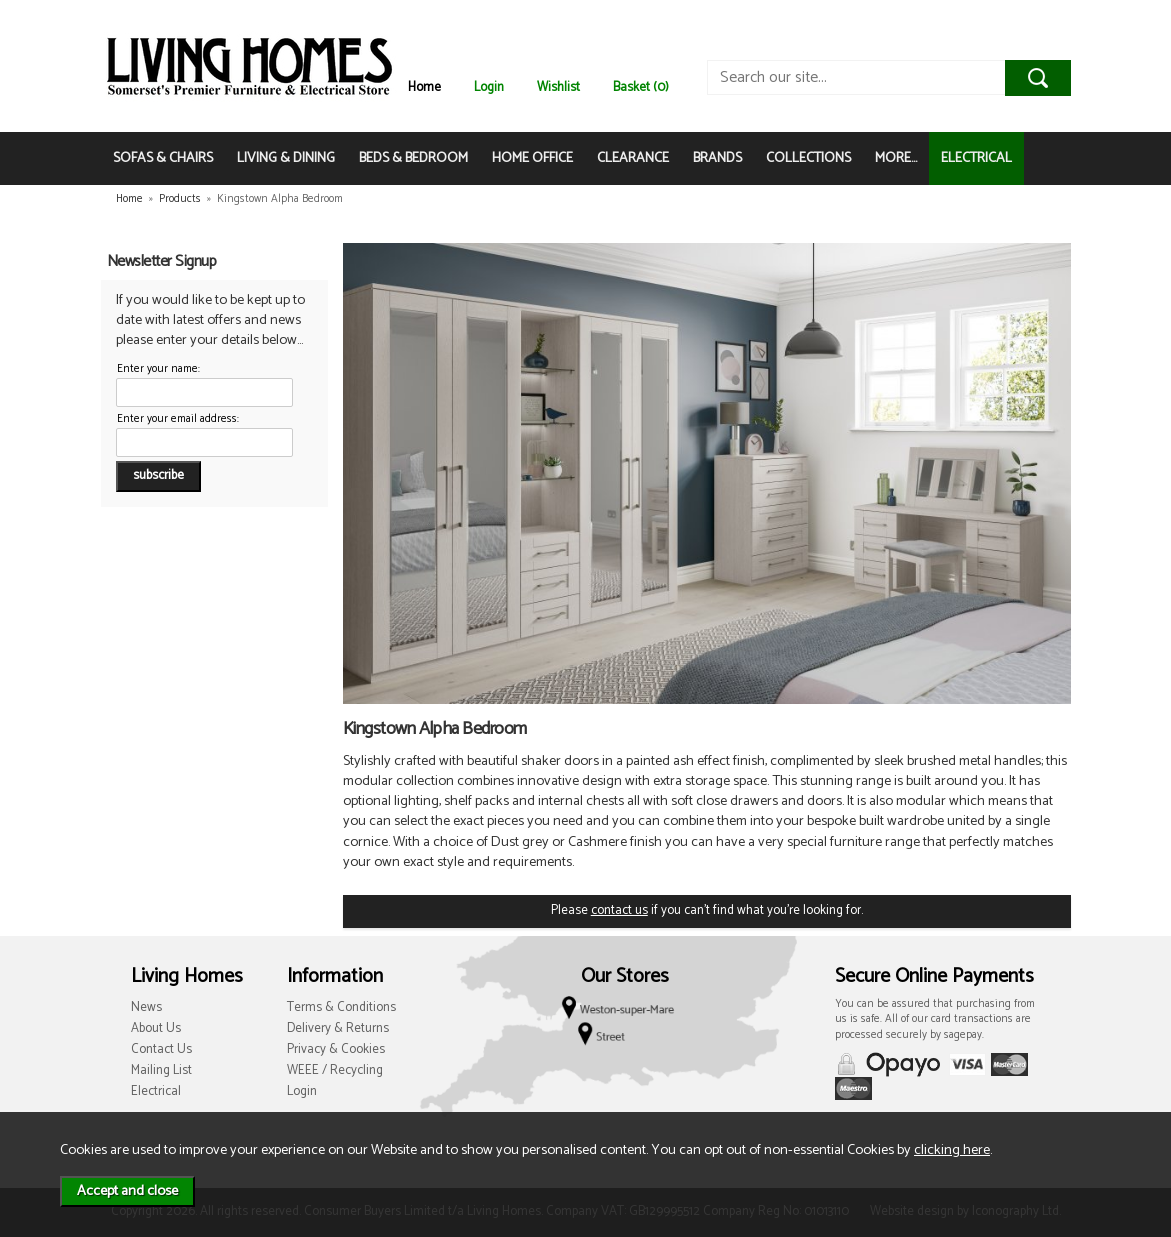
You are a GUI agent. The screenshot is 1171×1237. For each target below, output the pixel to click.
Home (424, 87)
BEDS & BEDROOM (413, 158)
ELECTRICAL (976, 158)
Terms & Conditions (341, 1007)
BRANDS (717, 158)
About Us (156, 1028)
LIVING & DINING (286, 158)
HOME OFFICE (532, 158)
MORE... (896, 158)
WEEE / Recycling (335, 1070)
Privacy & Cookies (336, 1049)
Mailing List (161, 1070)
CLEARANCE (633, 158)
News (146, 1007)
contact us (619, 910)
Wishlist (558, 87)
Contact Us (161, 1049)
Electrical (156, 1091)
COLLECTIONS (808, 158)
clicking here (952, 1150)
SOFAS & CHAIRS (163, 158)
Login (489, 87)
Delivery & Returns (338, 1028)
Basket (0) (641, 87)
